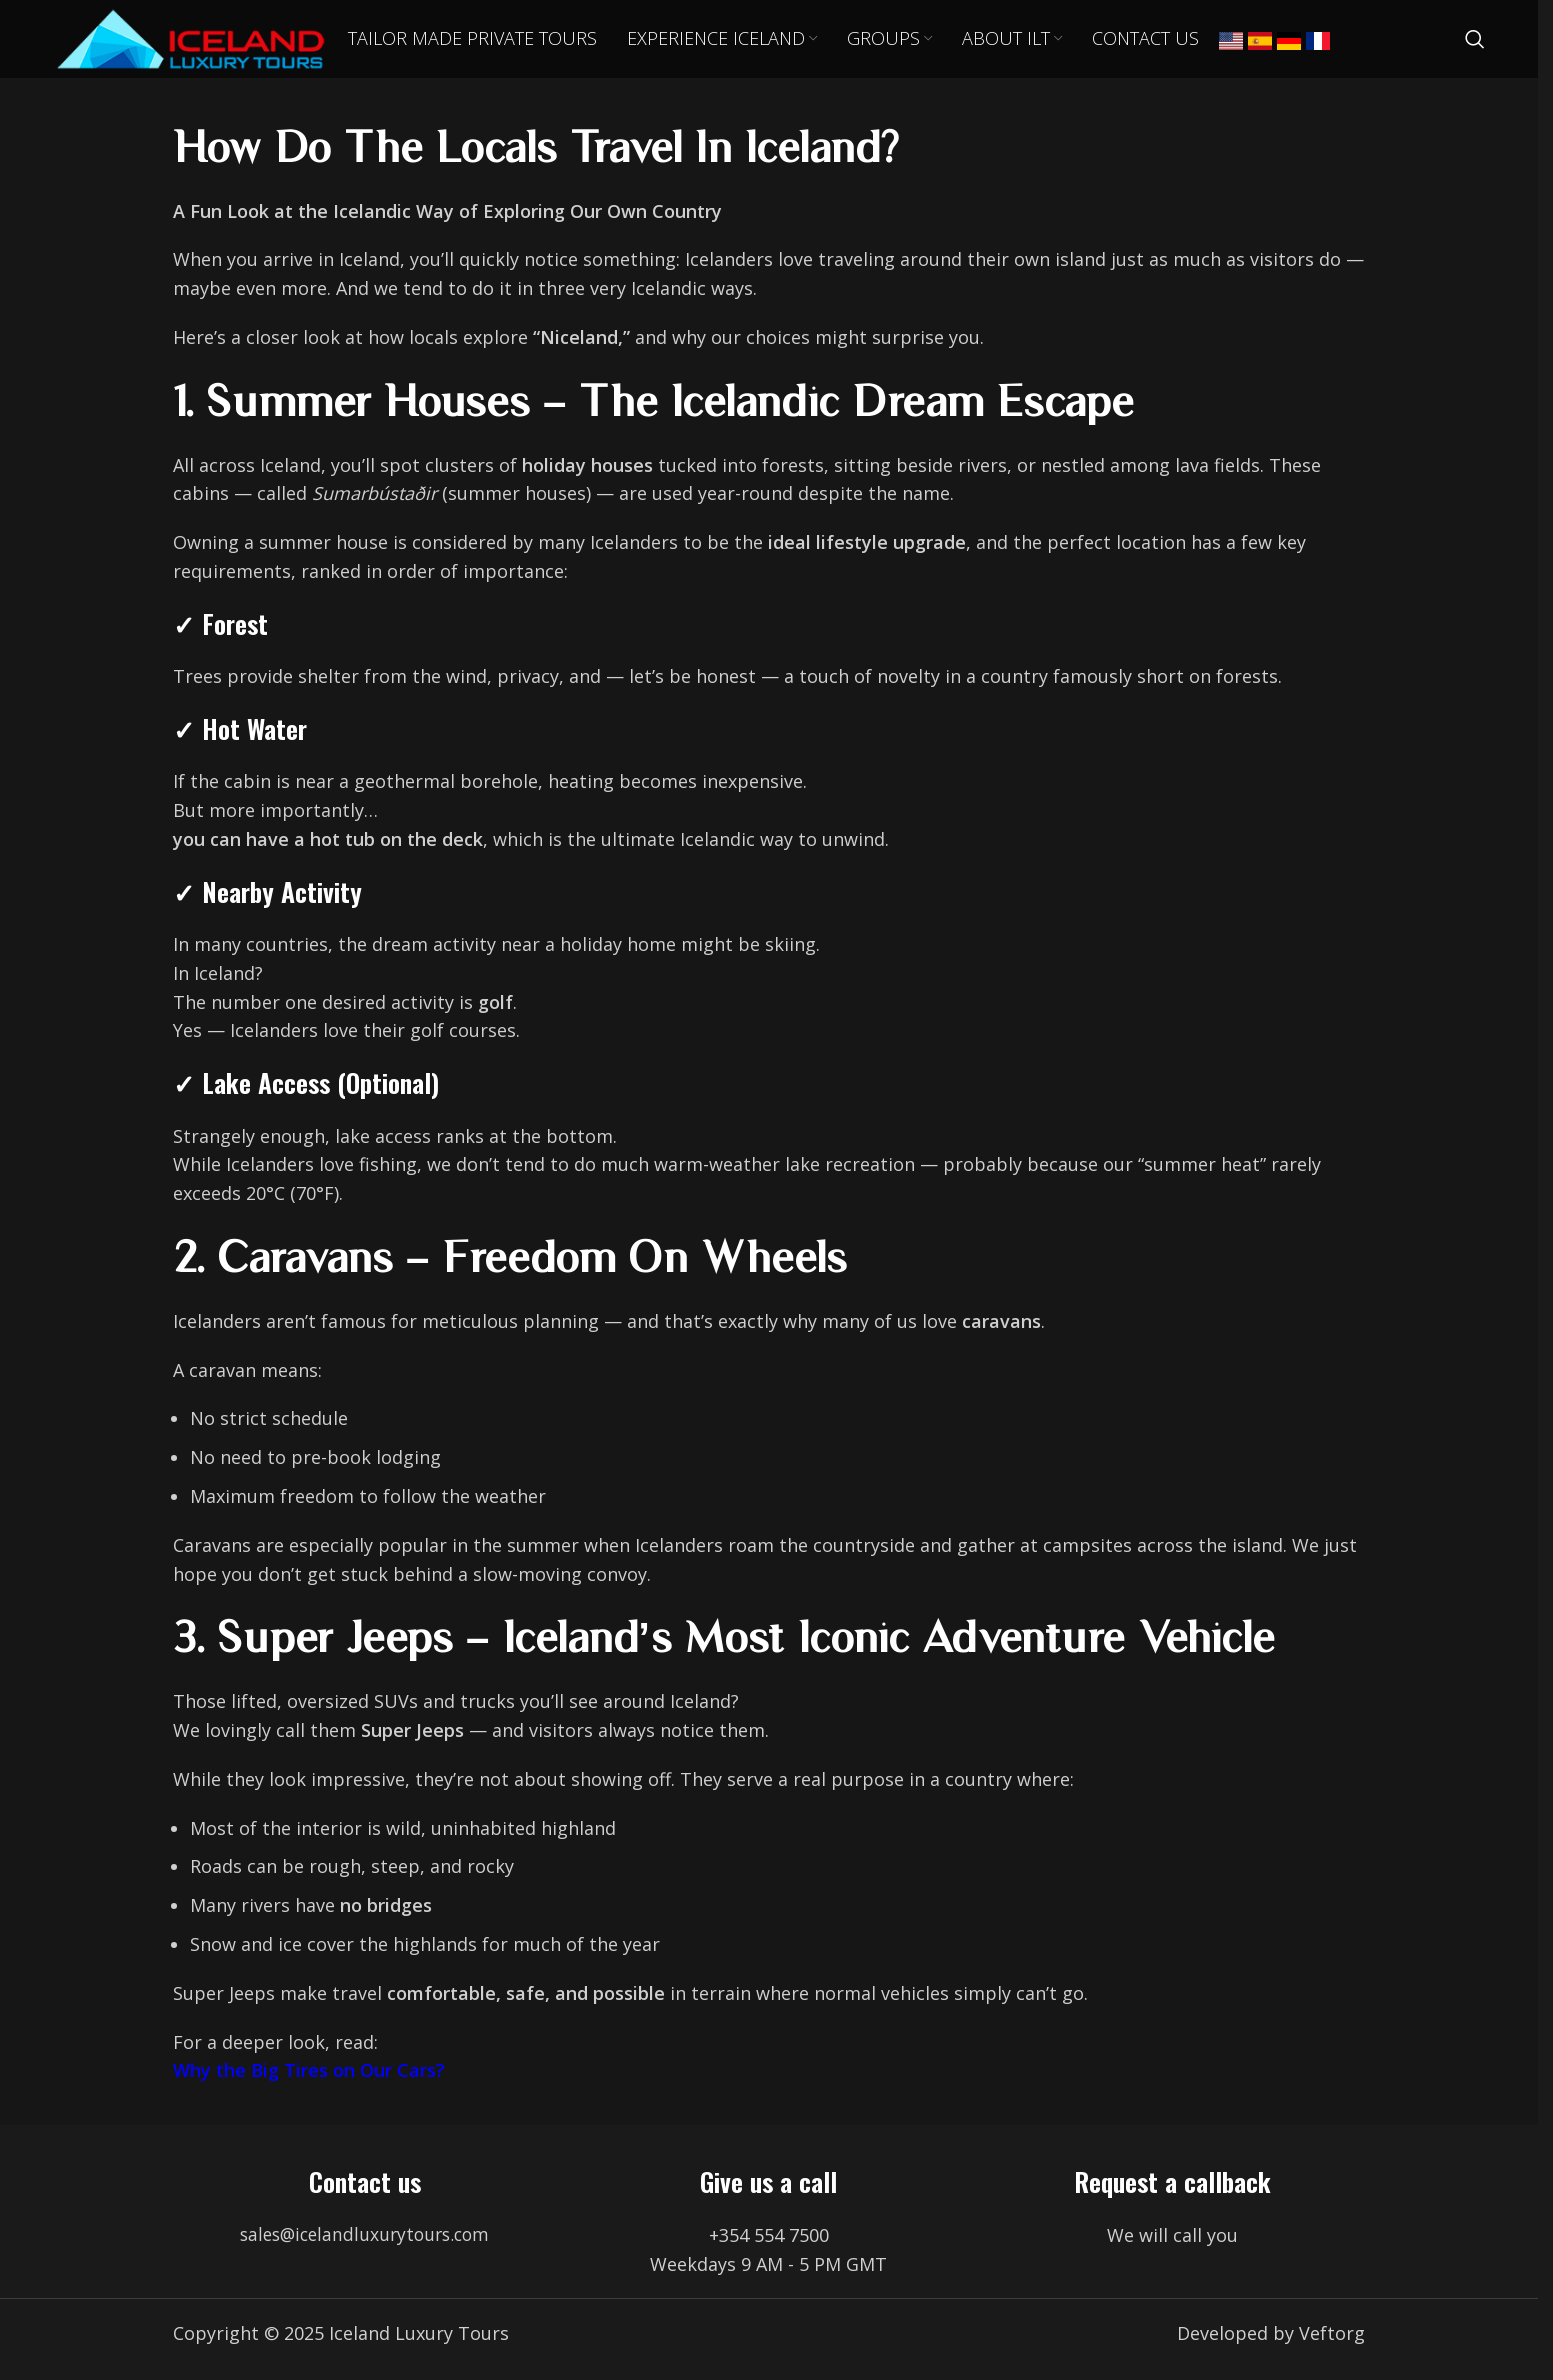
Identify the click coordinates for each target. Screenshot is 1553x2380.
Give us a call (768, 2193)
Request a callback (1172, 2193)
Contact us (365, 2193)
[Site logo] (203, 43)
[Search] (1475, 45)
